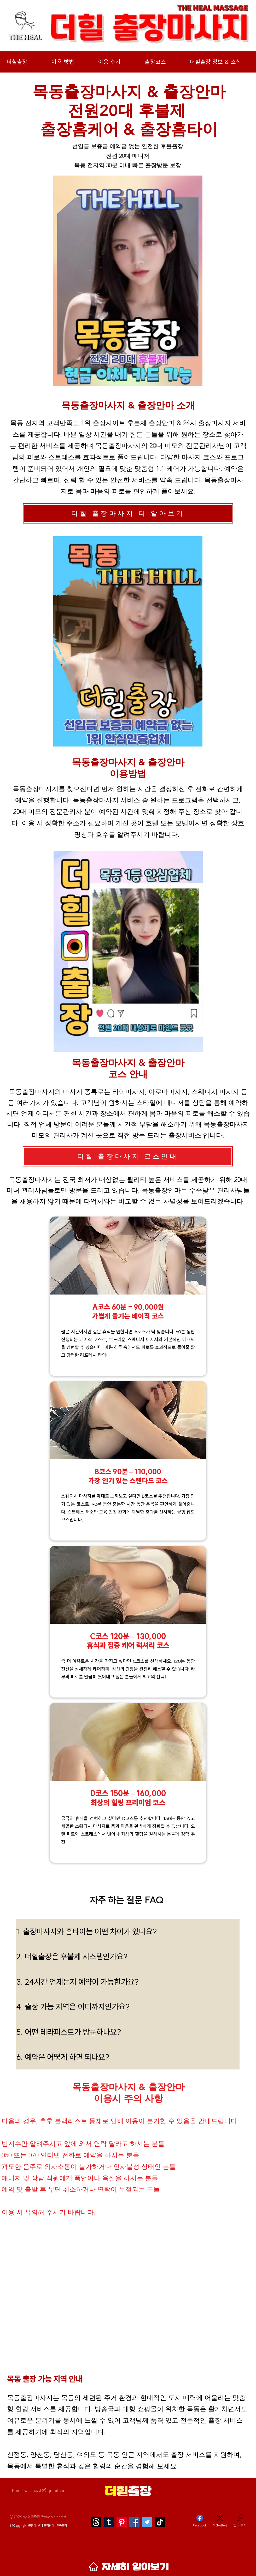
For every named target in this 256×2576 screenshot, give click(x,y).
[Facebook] (134, 2522)
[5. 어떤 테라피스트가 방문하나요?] (128, 2031)
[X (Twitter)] (220, 2521)
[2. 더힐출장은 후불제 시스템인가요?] (128, 1956)
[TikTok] (160, 2522)
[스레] (96, 2522)
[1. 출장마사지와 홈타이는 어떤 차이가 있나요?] (128, 1931)
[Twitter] (147, 2522)
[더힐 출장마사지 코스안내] (128, 1156)
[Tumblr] (109, 2522)
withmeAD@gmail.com (45, 2490)
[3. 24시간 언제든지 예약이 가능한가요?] (128, 1981)
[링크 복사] (240, 2520)
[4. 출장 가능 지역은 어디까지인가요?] (128, 2006)
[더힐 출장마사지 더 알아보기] (128, 513)
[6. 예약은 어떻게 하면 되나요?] (128, 2056)
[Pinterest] (122, 2522)
